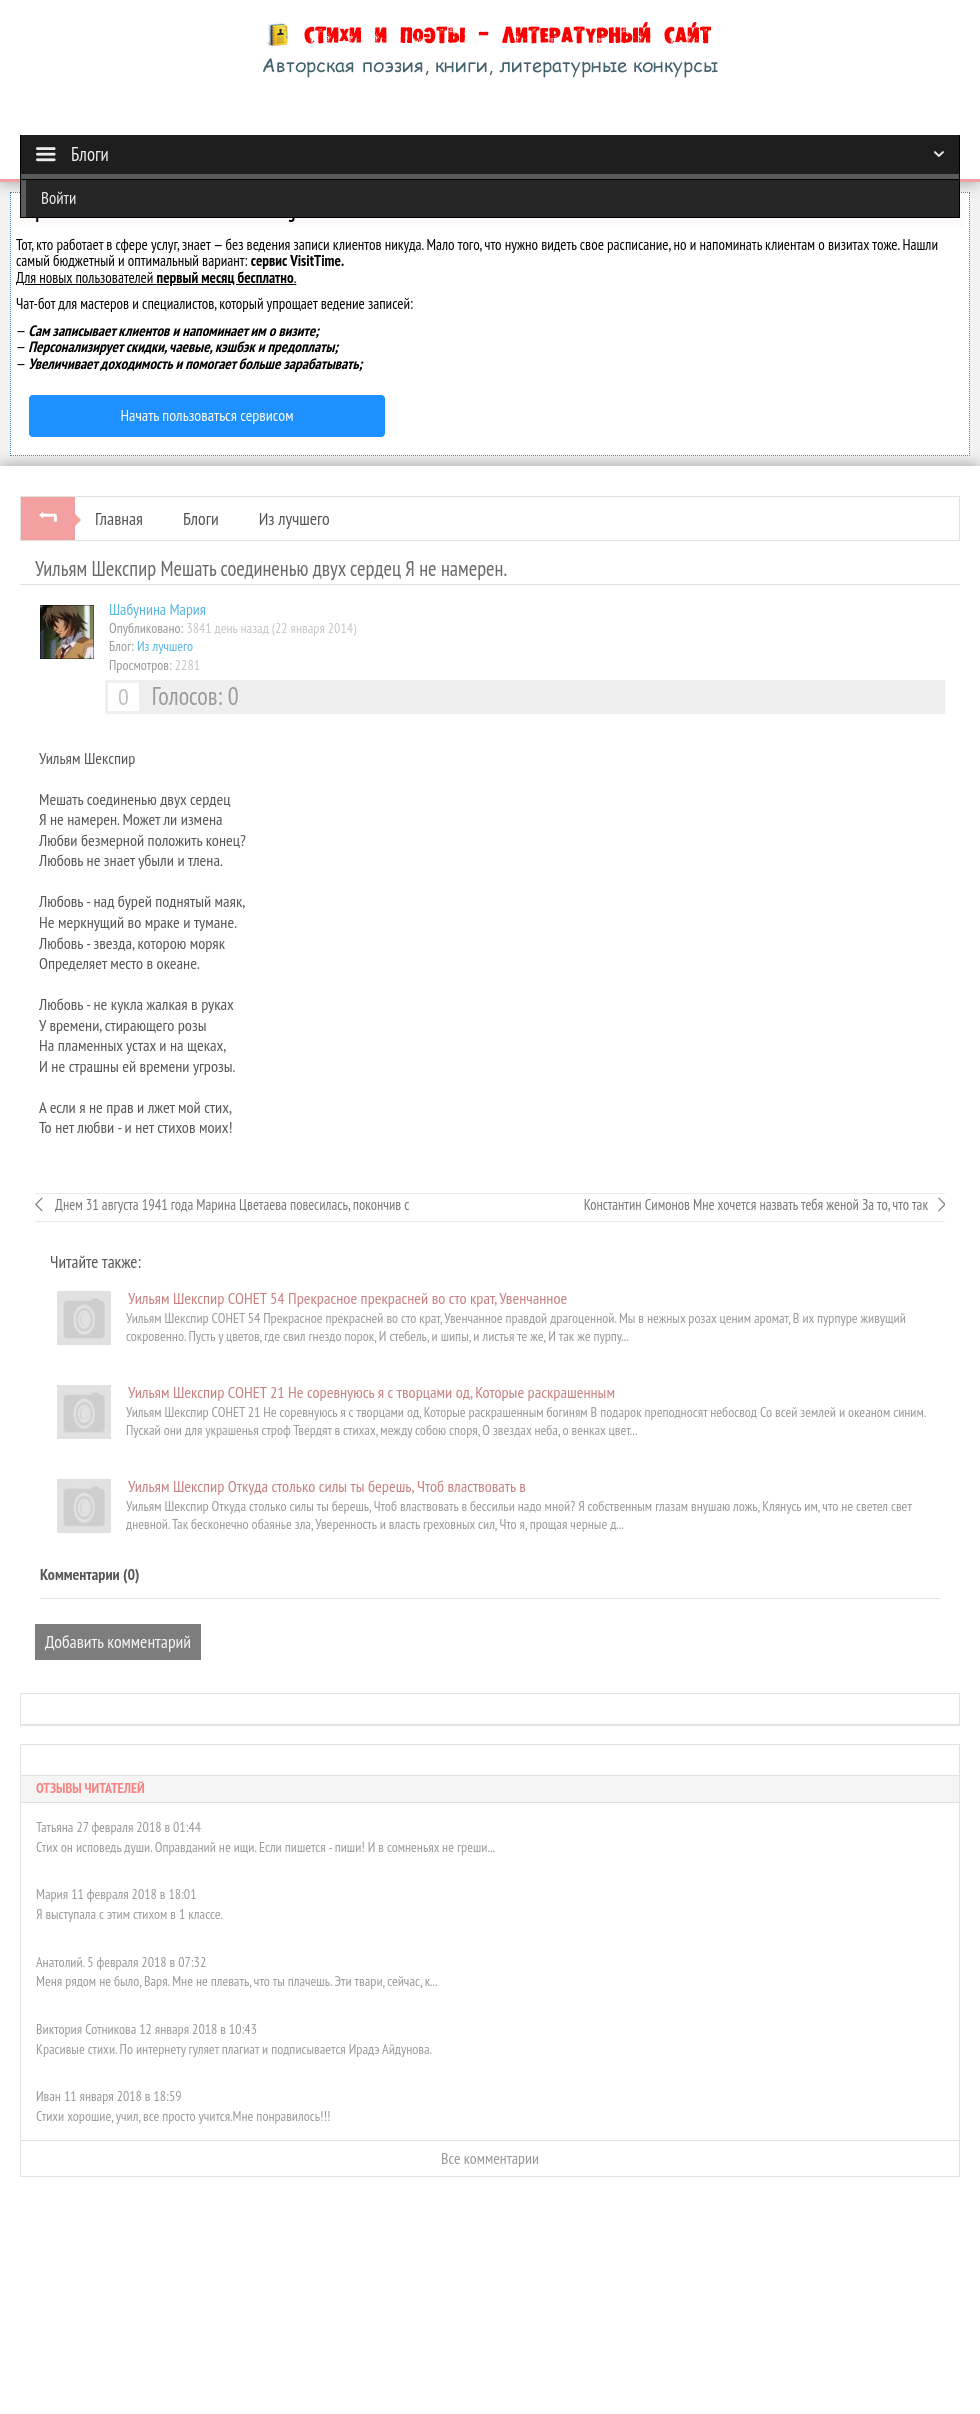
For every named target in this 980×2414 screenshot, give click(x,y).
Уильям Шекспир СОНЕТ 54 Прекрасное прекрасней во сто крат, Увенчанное (347, 1298)
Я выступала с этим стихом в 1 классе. (129, 1914)
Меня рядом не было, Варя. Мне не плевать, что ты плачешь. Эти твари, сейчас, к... (237, 1981)
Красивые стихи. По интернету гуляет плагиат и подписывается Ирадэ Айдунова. (234, 2049)
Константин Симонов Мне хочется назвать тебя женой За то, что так (756, 1204)
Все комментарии (490, 2158)
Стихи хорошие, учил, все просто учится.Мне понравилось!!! (183, 2116)
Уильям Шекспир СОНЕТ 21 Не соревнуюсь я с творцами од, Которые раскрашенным (371, 1392)
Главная (119, 518)
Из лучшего (294, 518)
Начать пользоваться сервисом (207, 415)
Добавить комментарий (118, 1641)
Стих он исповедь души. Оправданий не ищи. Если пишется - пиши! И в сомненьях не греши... (265, 1847)
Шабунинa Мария (157, 609)
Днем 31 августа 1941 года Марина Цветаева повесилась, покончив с (230, 1204)
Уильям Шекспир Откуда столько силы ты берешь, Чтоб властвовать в (327, 1486)
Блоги (201, 518)
